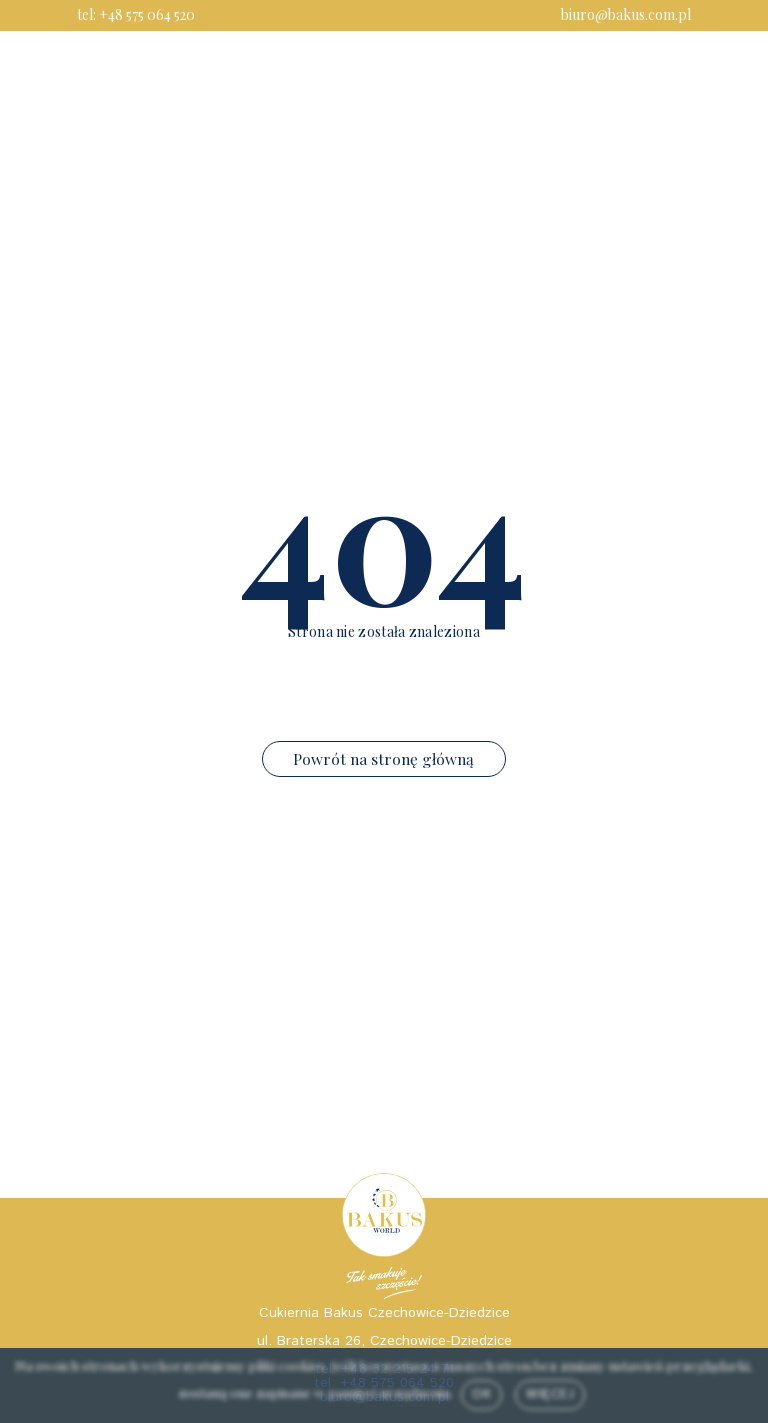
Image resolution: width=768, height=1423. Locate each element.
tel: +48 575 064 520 (136, 15)
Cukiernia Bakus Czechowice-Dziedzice (384, 1313)
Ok (481, 1394)
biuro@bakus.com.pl (626, 15)
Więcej (550, 1394)
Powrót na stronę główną (383, 758)
